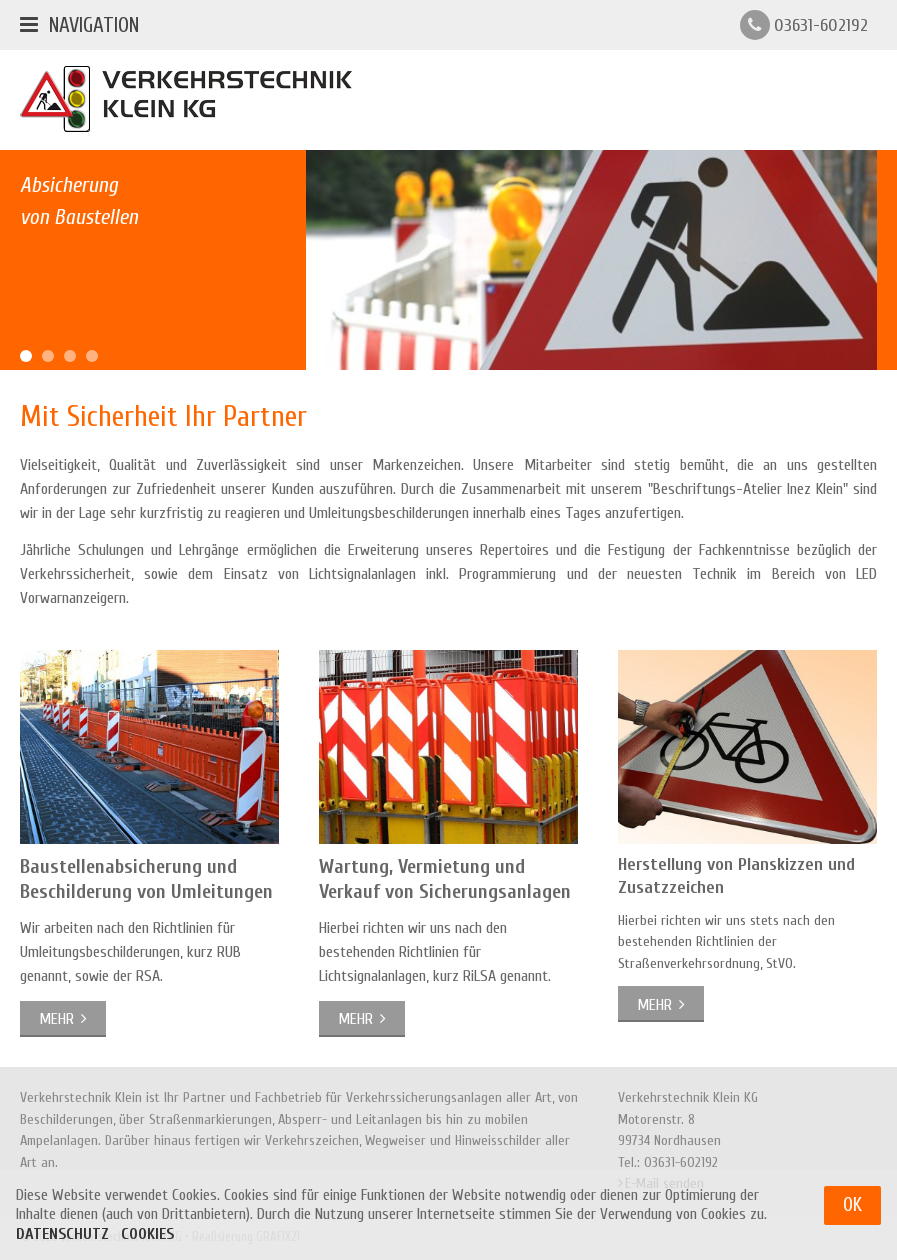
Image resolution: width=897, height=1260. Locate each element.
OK (852, 1214)
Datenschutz (62, 1243)
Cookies (147, 1243)
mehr (56, 1019)
